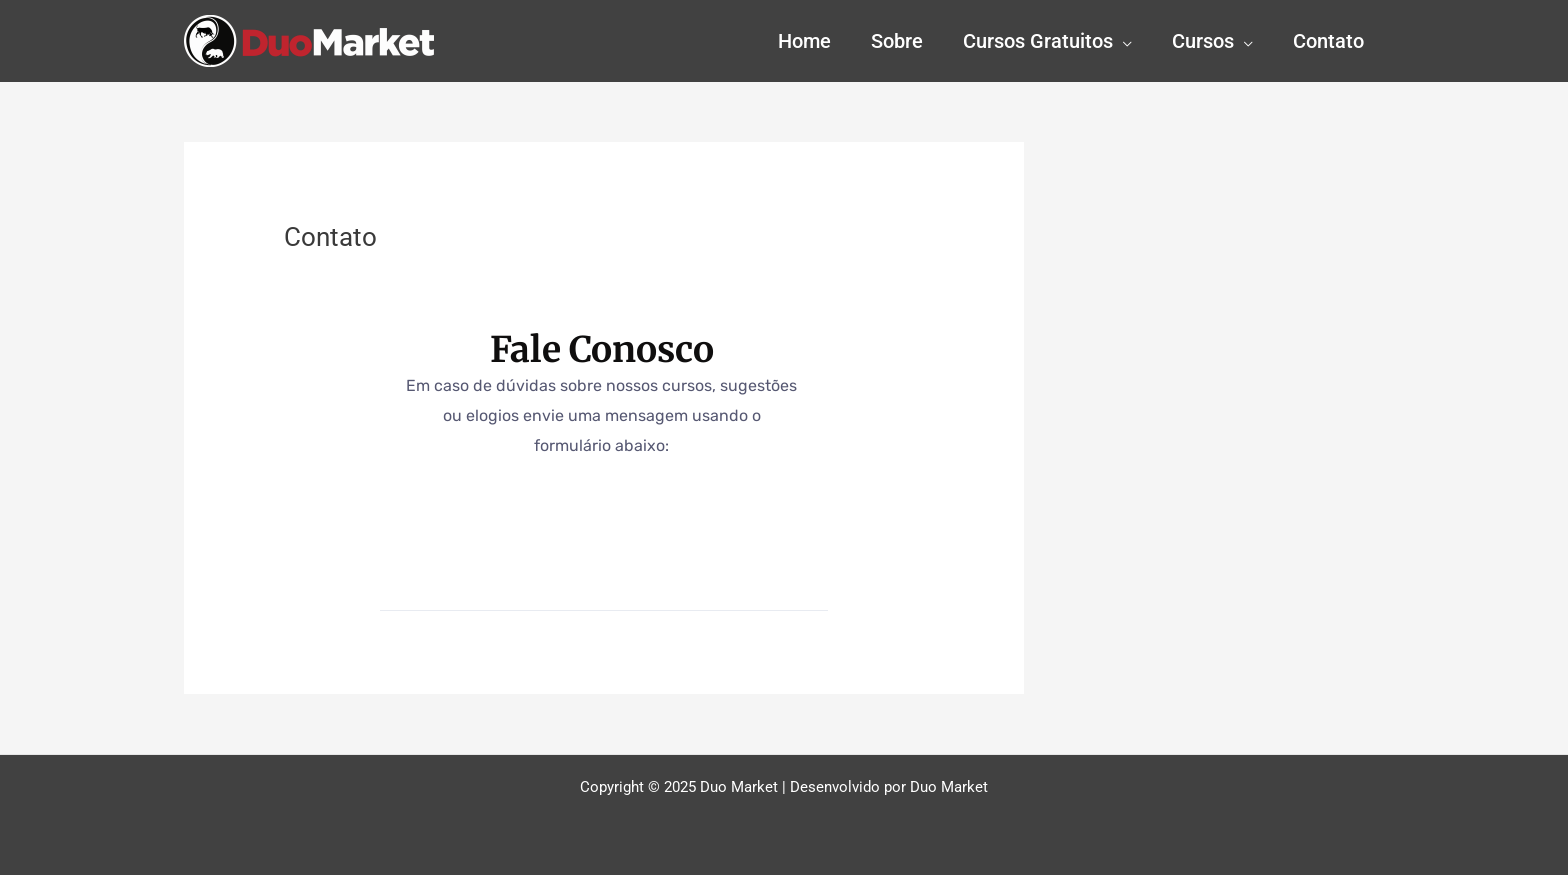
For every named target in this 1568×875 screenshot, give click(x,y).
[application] (1122, 41)
